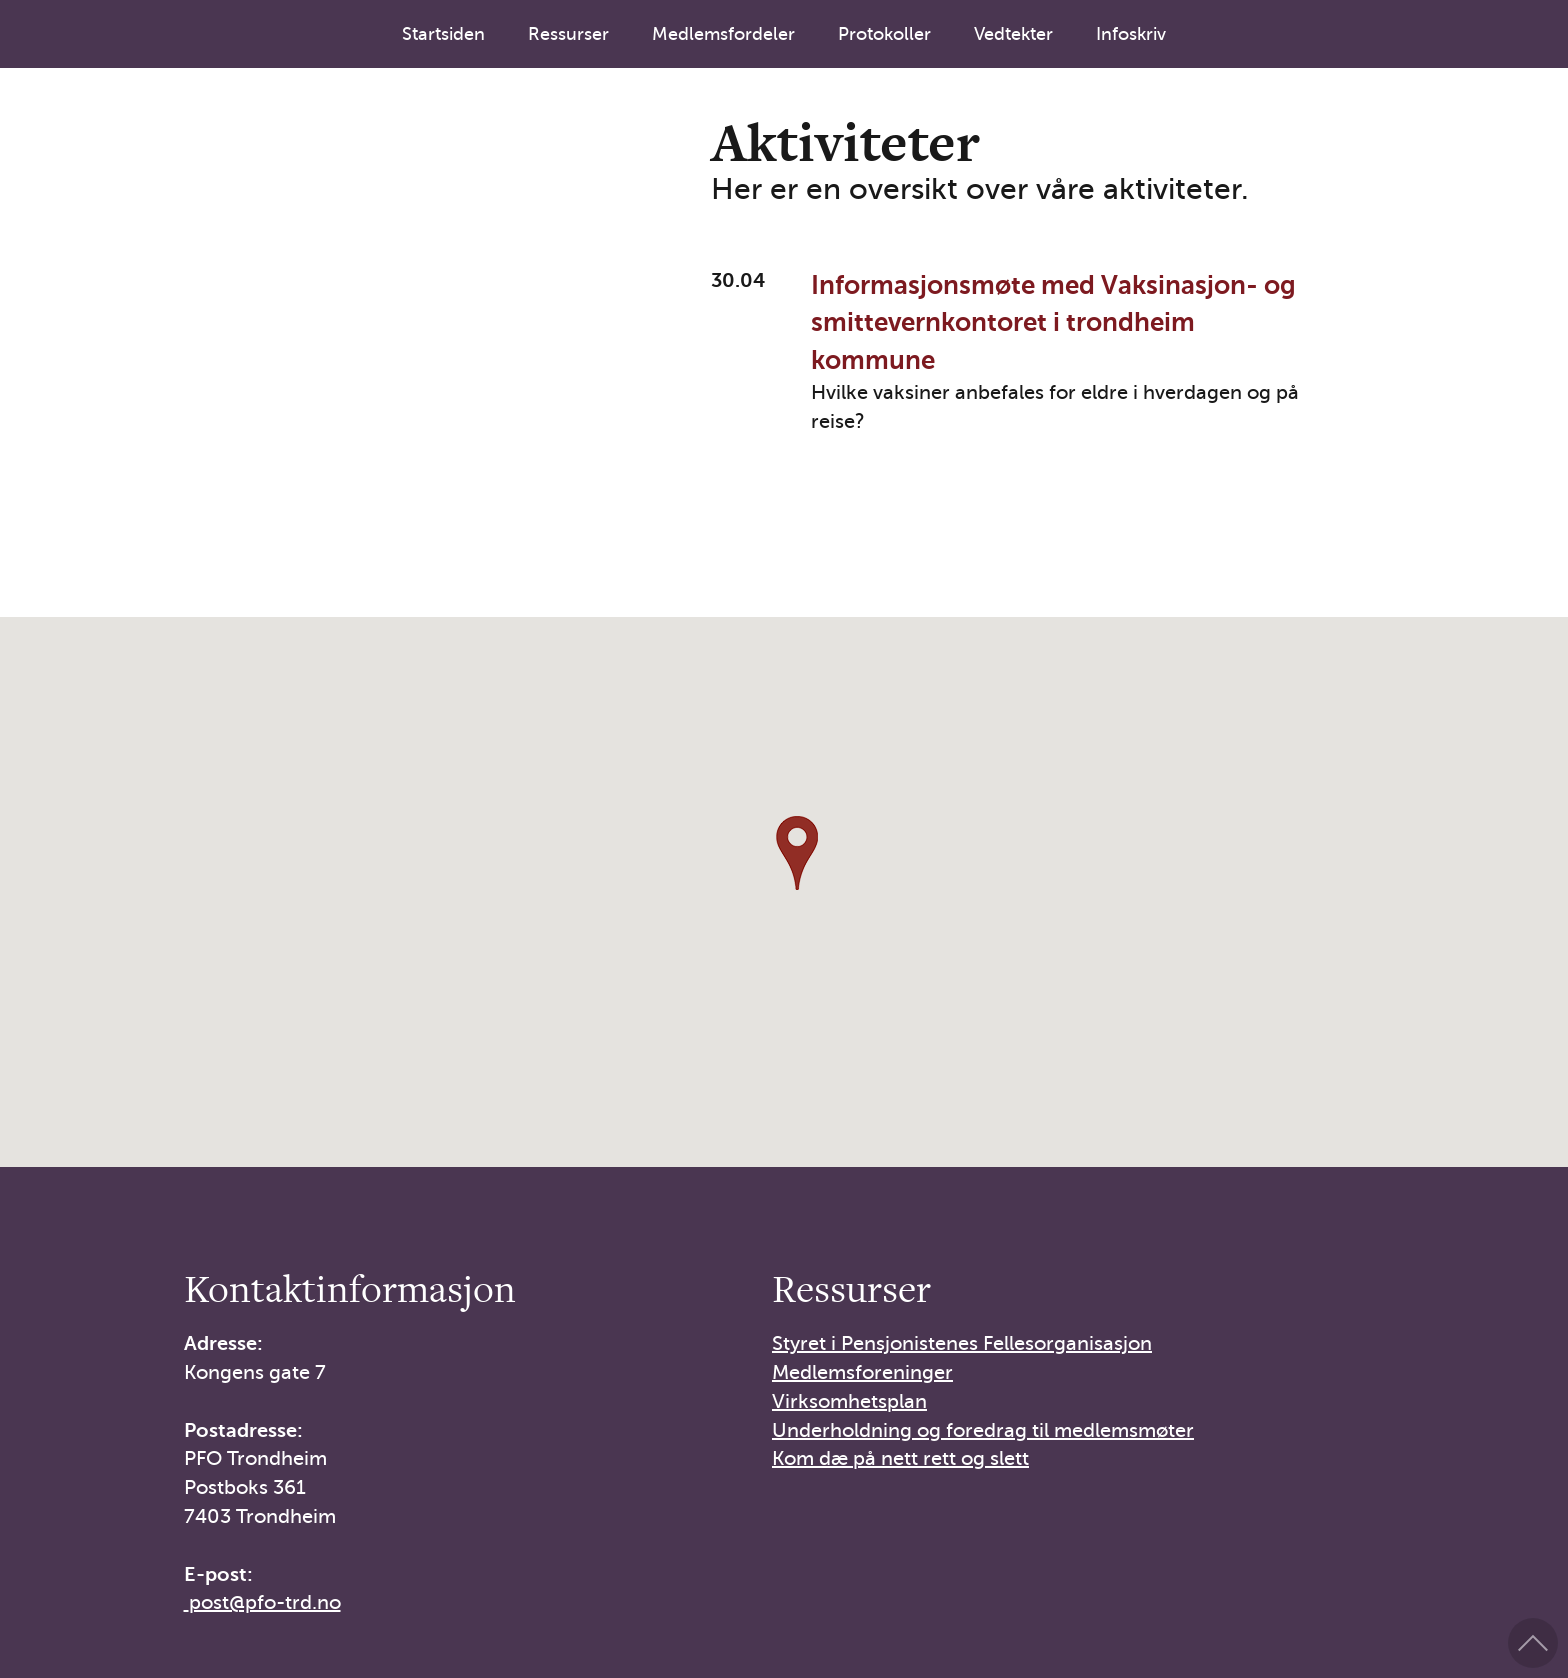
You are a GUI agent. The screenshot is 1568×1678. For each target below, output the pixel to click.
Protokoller (884, 34)
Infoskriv (1131, 34)
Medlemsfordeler (723, 34)
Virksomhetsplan (849, 1401)
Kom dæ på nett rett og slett (900, 1458)
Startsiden (443, 34)
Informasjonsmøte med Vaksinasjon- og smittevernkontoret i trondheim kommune (1053, 323)
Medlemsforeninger (862, 1372)
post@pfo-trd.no (265, 1602)
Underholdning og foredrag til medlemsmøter (983, 1430)
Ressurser (568, 34)
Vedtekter (1013, 34)
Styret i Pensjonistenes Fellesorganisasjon (962, 1343)
